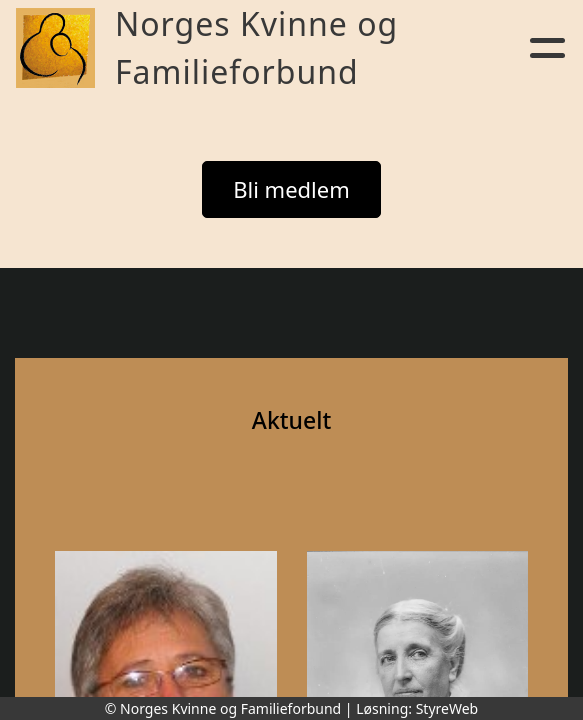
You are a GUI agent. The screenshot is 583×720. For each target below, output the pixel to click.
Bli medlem (291, 189)
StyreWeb (447, 708)
